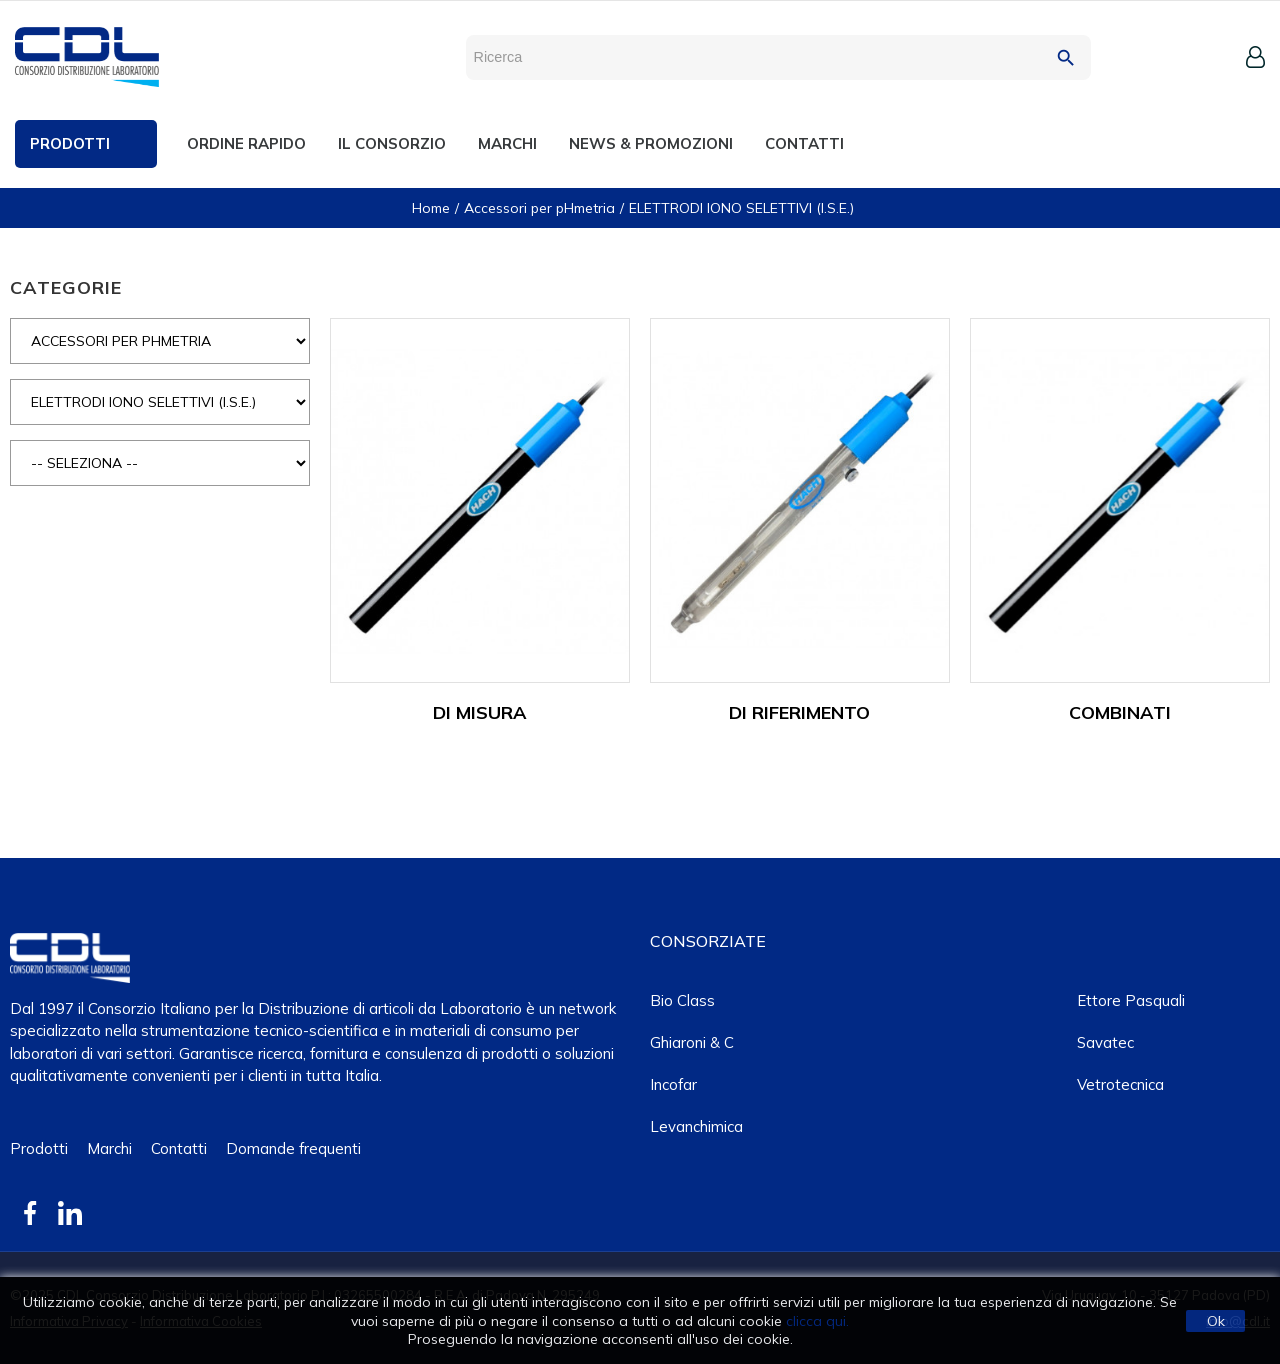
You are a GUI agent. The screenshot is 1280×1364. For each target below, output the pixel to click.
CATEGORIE (66, 287)
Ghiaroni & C (692, 1042)
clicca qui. (817, 1321)
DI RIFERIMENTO (799, 712)
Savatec (1105, 1042)
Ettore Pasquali (1131, 1000)
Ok (1216, 1321)
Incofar (673, 1084)
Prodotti (39, 1148)
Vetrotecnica (1120, 1084)
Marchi (109, 1148)
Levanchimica (696, 1126)
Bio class (682, 1000)
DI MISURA (480, 712)
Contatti (179, 1148)
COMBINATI (1120, 712)
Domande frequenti (293, 1148)
